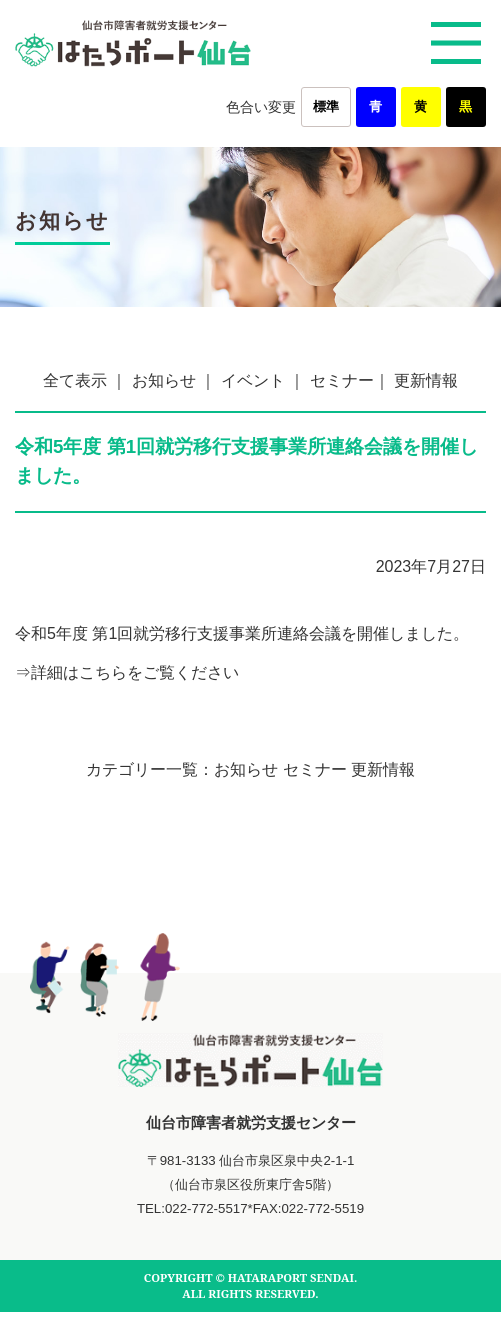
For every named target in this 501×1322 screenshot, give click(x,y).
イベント (253, 380)
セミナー (342, 380)
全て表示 (75, 380)
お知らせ (164, 380)
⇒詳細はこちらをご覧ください (127, 672)
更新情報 (426, 380)
